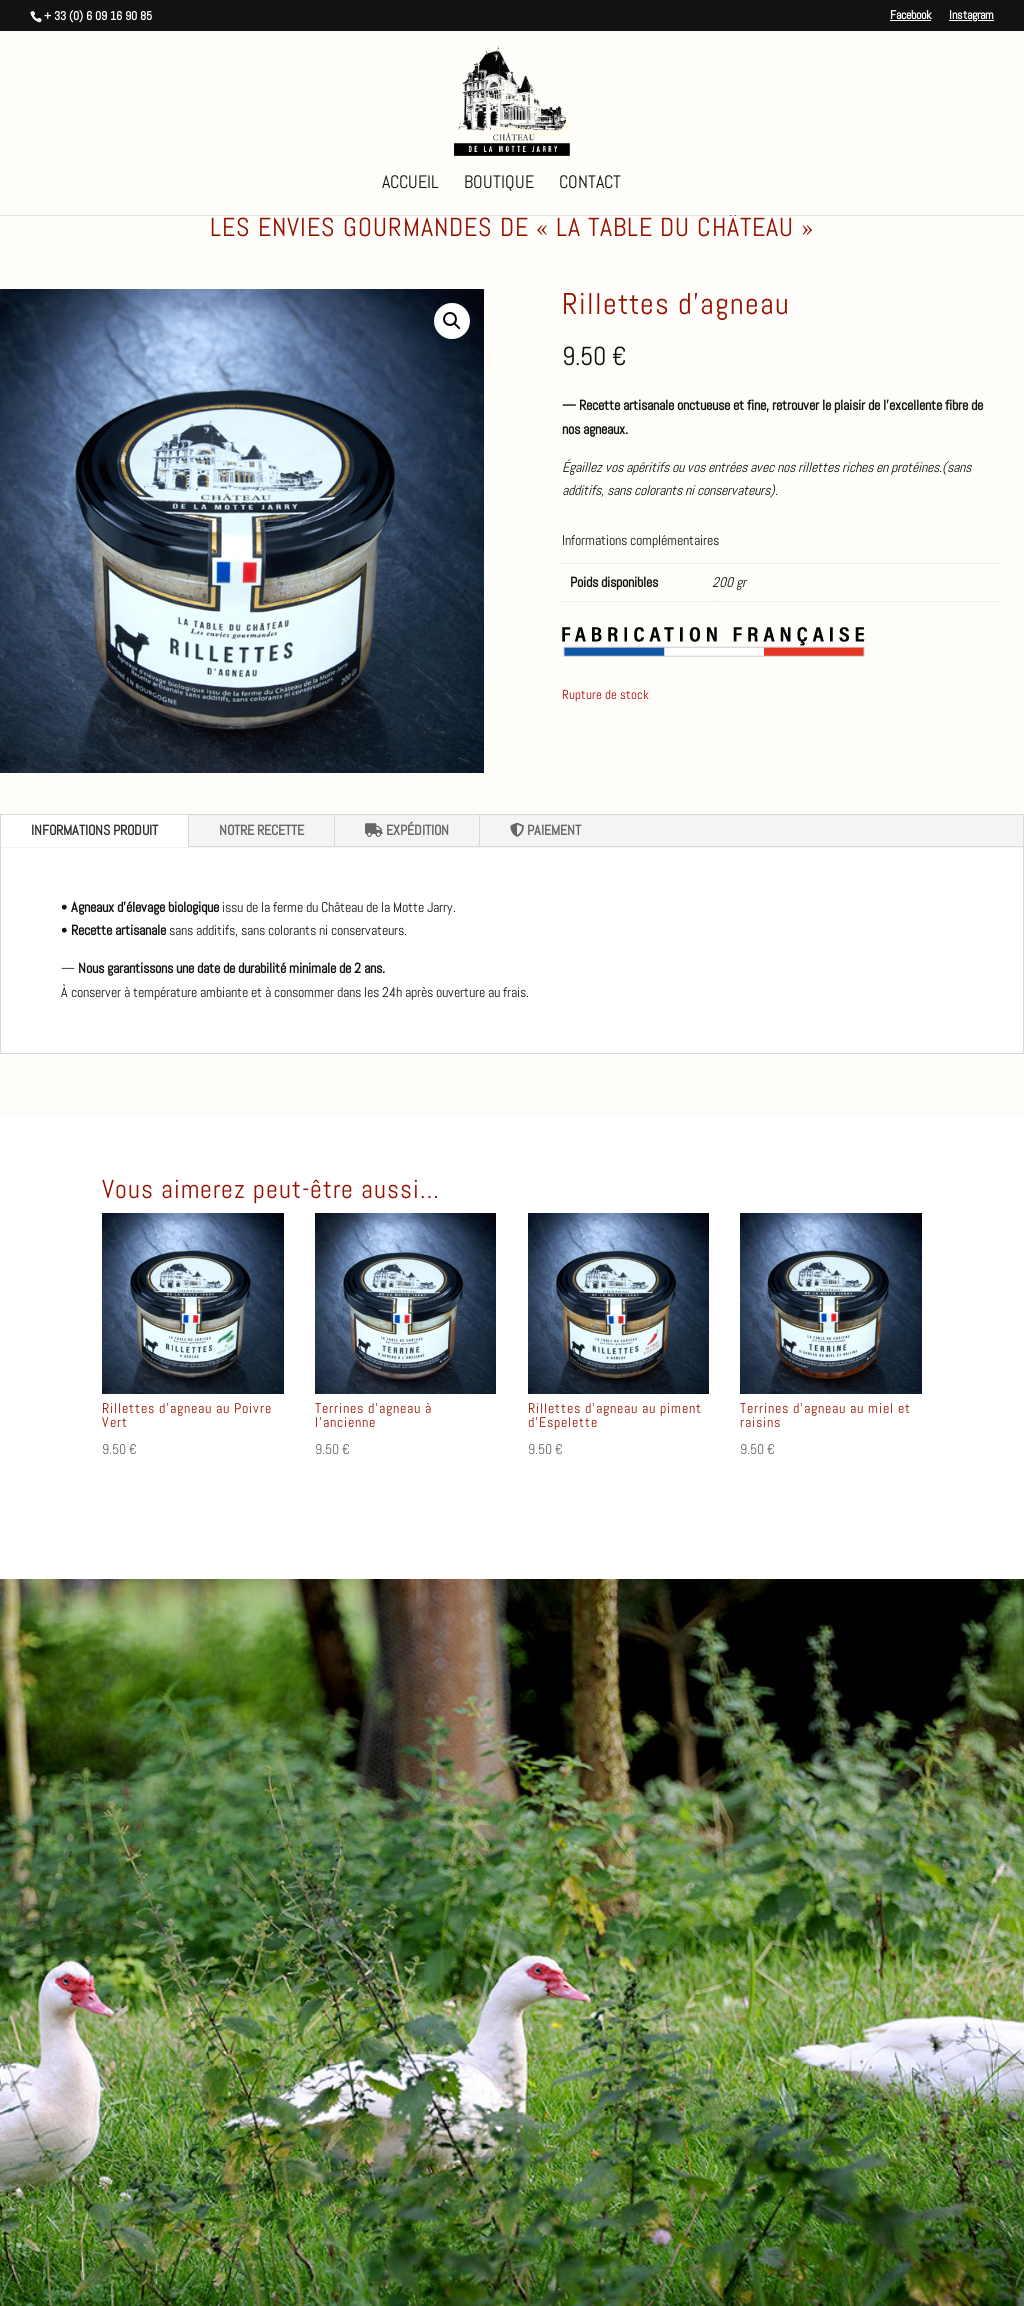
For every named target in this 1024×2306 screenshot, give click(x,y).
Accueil (410, 184)
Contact (590, 184)
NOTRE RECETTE (261, 830)
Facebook (910, 16)
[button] (452, 321)
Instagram (971, 16)
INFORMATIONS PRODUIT (94, 830)
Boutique (499, 184)
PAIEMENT (545, 830)
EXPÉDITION (407, 830)
